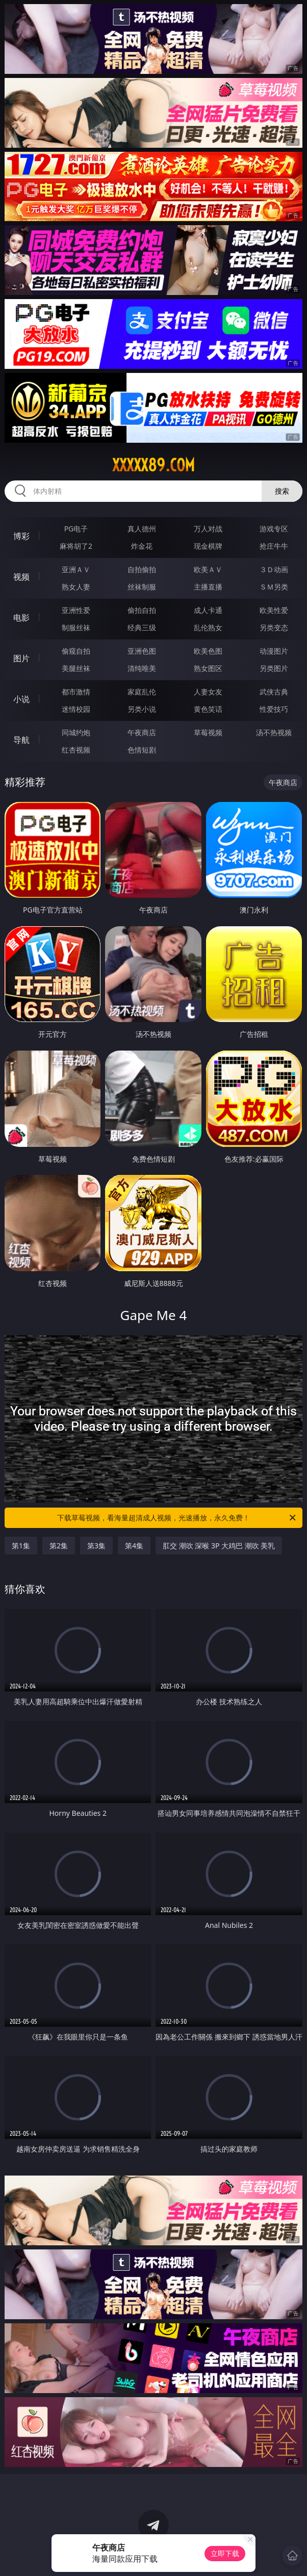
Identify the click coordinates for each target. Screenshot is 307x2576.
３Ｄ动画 (274, 569)
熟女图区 (208, 668)
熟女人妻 (76, 587)
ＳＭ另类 (274, 587)
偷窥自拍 (76, 651)
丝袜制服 (141, 587)
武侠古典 (274, 691)
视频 (21, 576)
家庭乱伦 (141, 691)
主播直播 (208, 587)
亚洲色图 (141, 651)
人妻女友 (208, 691)
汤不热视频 (274, 732)
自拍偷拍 (141, 569)
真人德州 (141, 528)
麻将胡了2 (76, 546)
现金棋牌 (208, 546)
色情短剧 (141, 750)
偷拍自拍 (141, 610)
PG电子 (76, 528)
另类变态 (274, 627)
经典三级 (141, 627)
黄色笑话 (208, 709)
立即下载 (225, 2553)
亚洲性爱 (76, 610)
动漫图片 (274, 651)
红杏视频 (76, 750)
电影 (21, 617)
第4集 (134, 1545)
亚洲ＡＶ (76, 569)
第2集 (58, 1545)
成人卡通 (208, 610)
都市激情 (76, 691)
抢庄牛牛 (274, 546)
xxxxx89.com (153, 465)
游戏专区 (274, 528)
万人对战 (208, 528)
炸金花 (141, 546)
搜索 (282, 491)
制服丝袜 (76, 627)
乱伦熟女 (208, 627)
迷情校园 (76, 709)
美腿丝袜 (76, 668)
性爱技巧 (274, 709)
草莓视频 (208, 732)
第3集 (96, 1545)
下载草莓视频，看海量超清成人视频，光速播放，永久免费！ (177, 1518)
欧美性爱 (274, 610)
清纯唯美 (141, 668)
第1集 (21, 1545)
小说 (21, 699)
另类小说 (141, 709)
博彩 (21, 536)
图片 (21, 658)
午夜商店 (141, 732)
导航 (21, 739)
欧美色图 (208, 651)
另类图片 (274, 668)
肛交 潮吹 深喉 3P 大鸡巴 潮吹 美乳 (219, 1545)
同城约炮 (76, 732)
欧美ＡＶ (208, 569)
